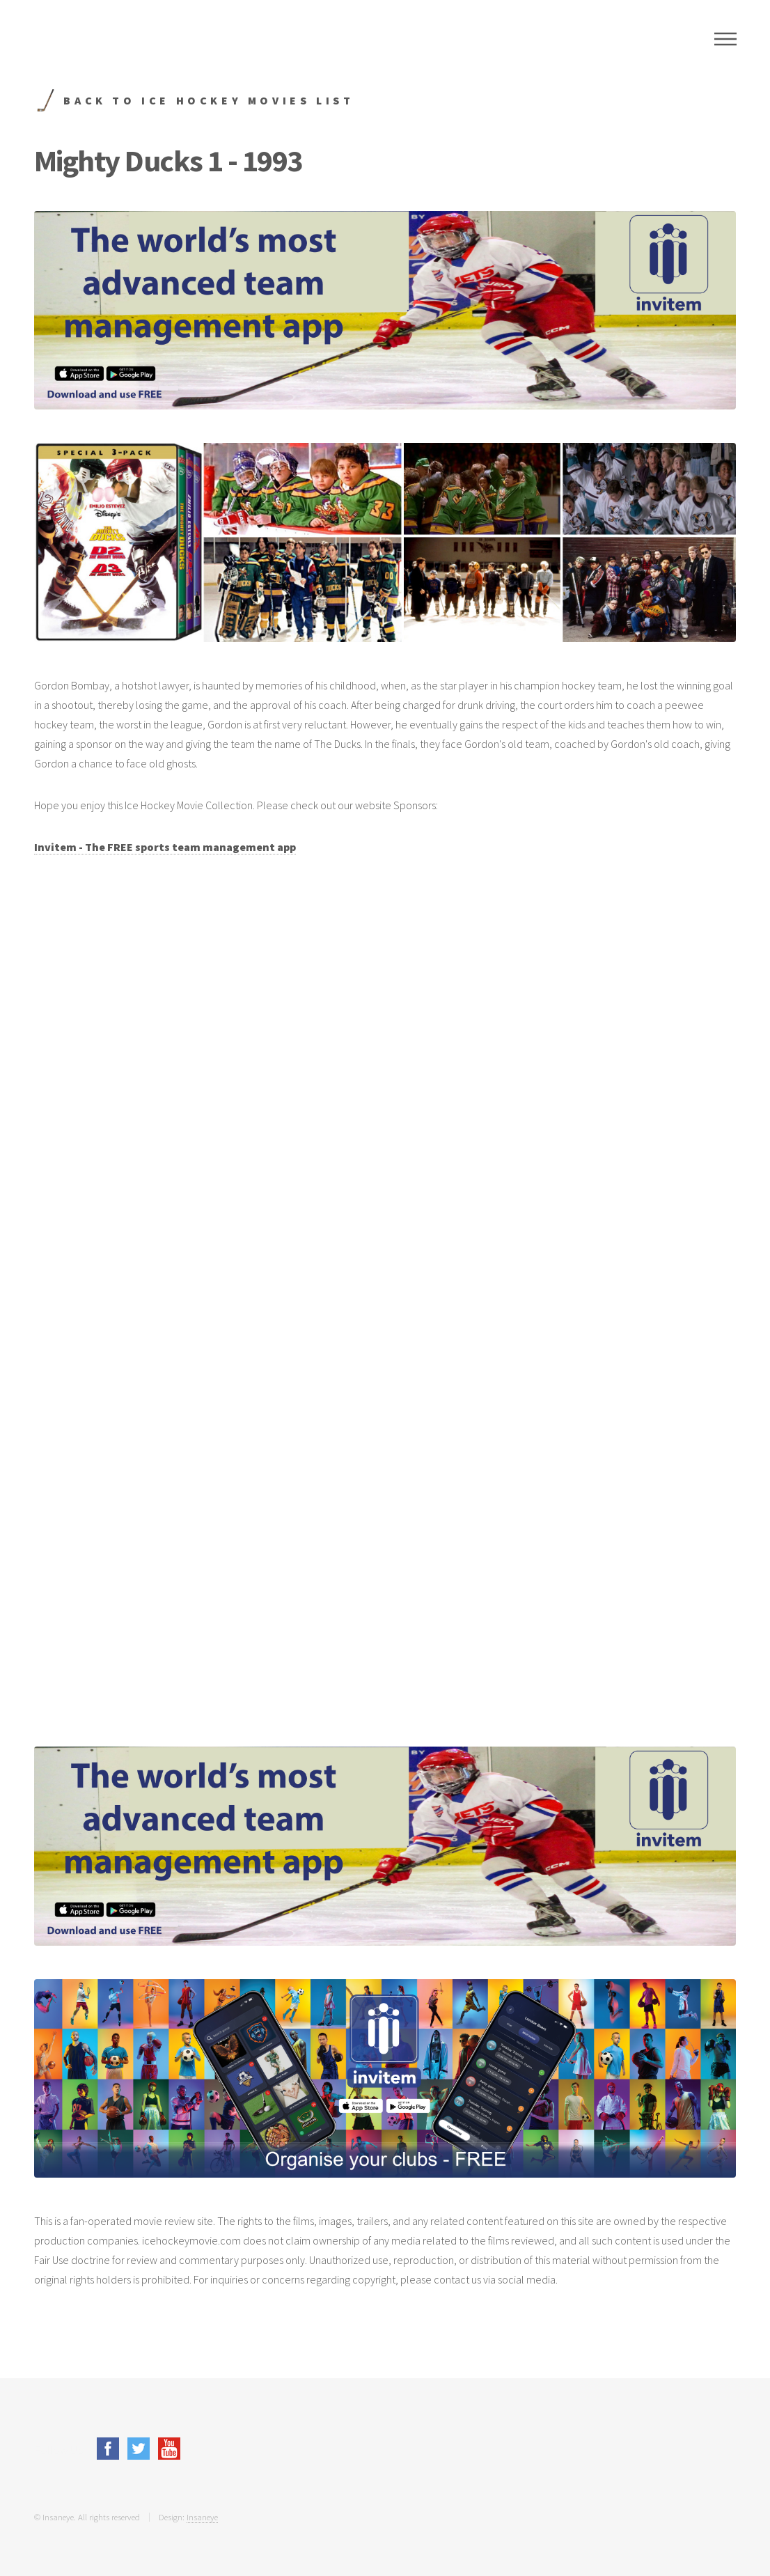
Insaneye (202, 2516)
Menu (725, 39)
